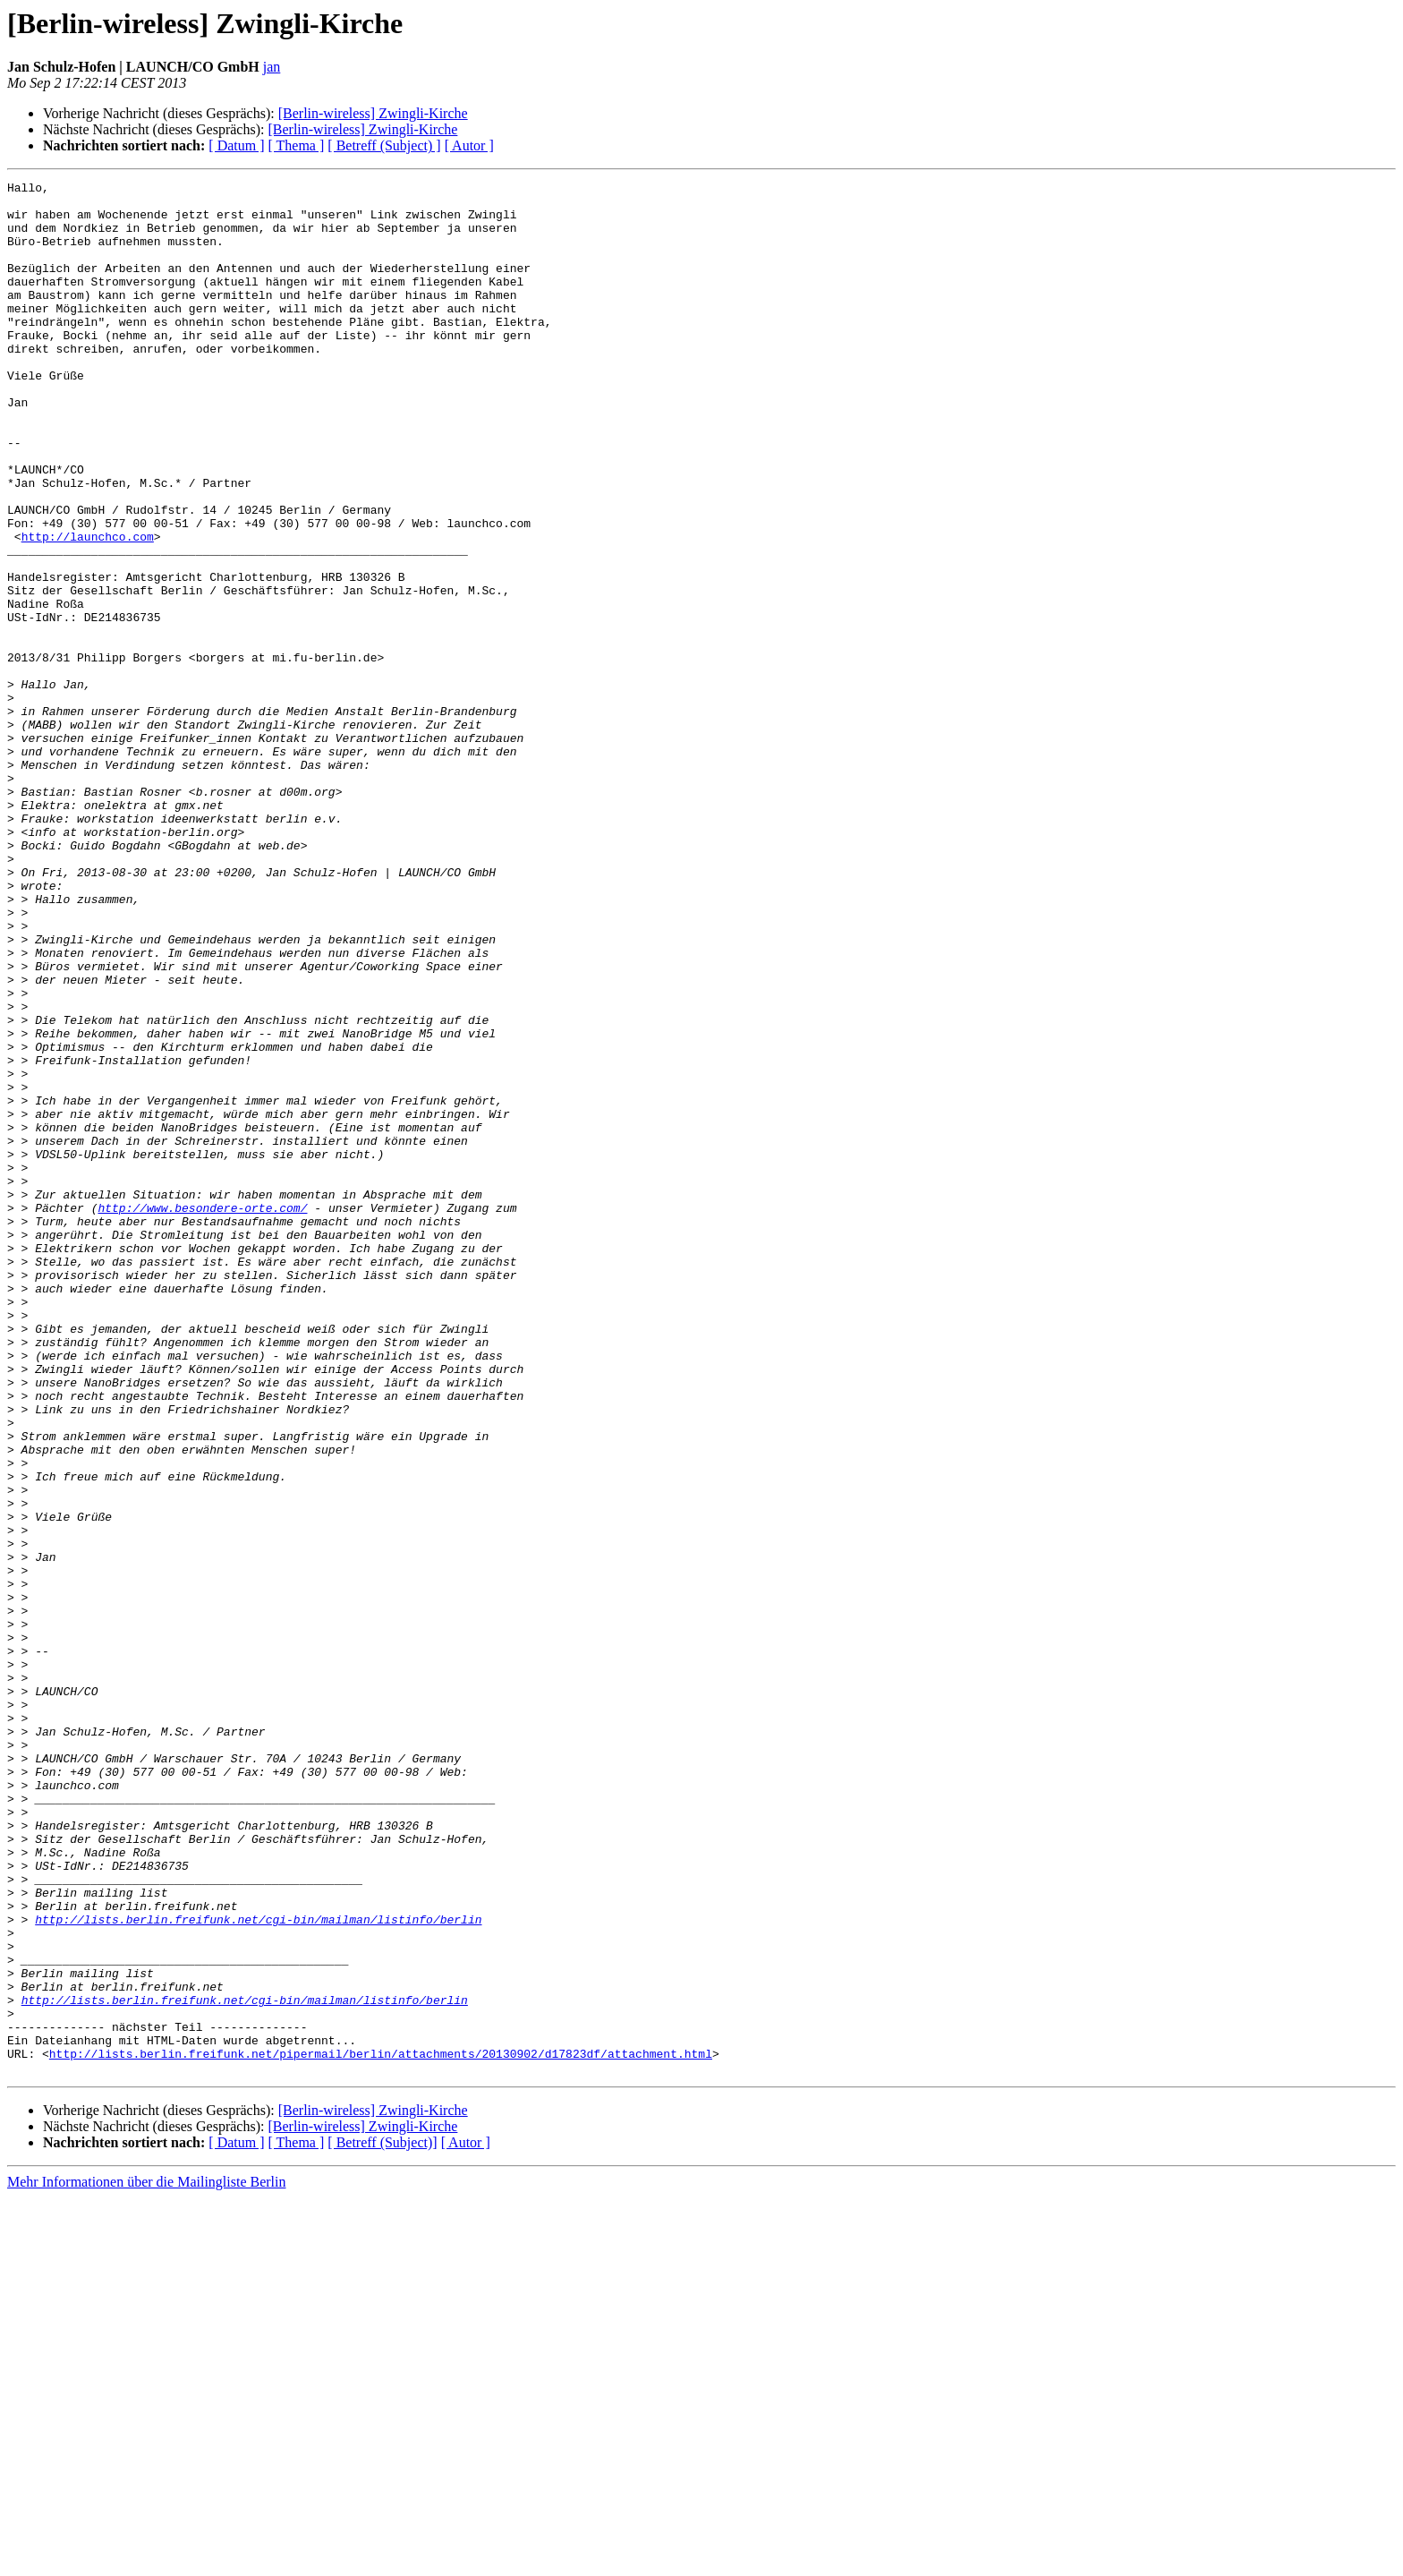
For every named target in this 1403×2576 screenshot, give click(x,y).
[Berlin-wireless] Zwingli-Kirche (373, 113)
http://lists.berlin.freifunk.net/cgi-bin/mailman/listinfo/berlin (258, 2268)
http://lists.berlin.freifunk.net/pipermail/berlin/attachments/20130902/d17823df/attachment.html (380, 2429)
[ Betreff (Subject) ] (383, 145)
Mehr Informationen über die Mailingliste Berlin (146, 2560)
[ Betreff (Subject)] (382, 2521)
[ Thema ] (296, 145)
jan (272, 66)
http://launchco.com (87, 609)
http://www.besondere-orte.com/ (202, 1414)
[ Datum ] (236, 145)
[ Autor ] (469, 145)
